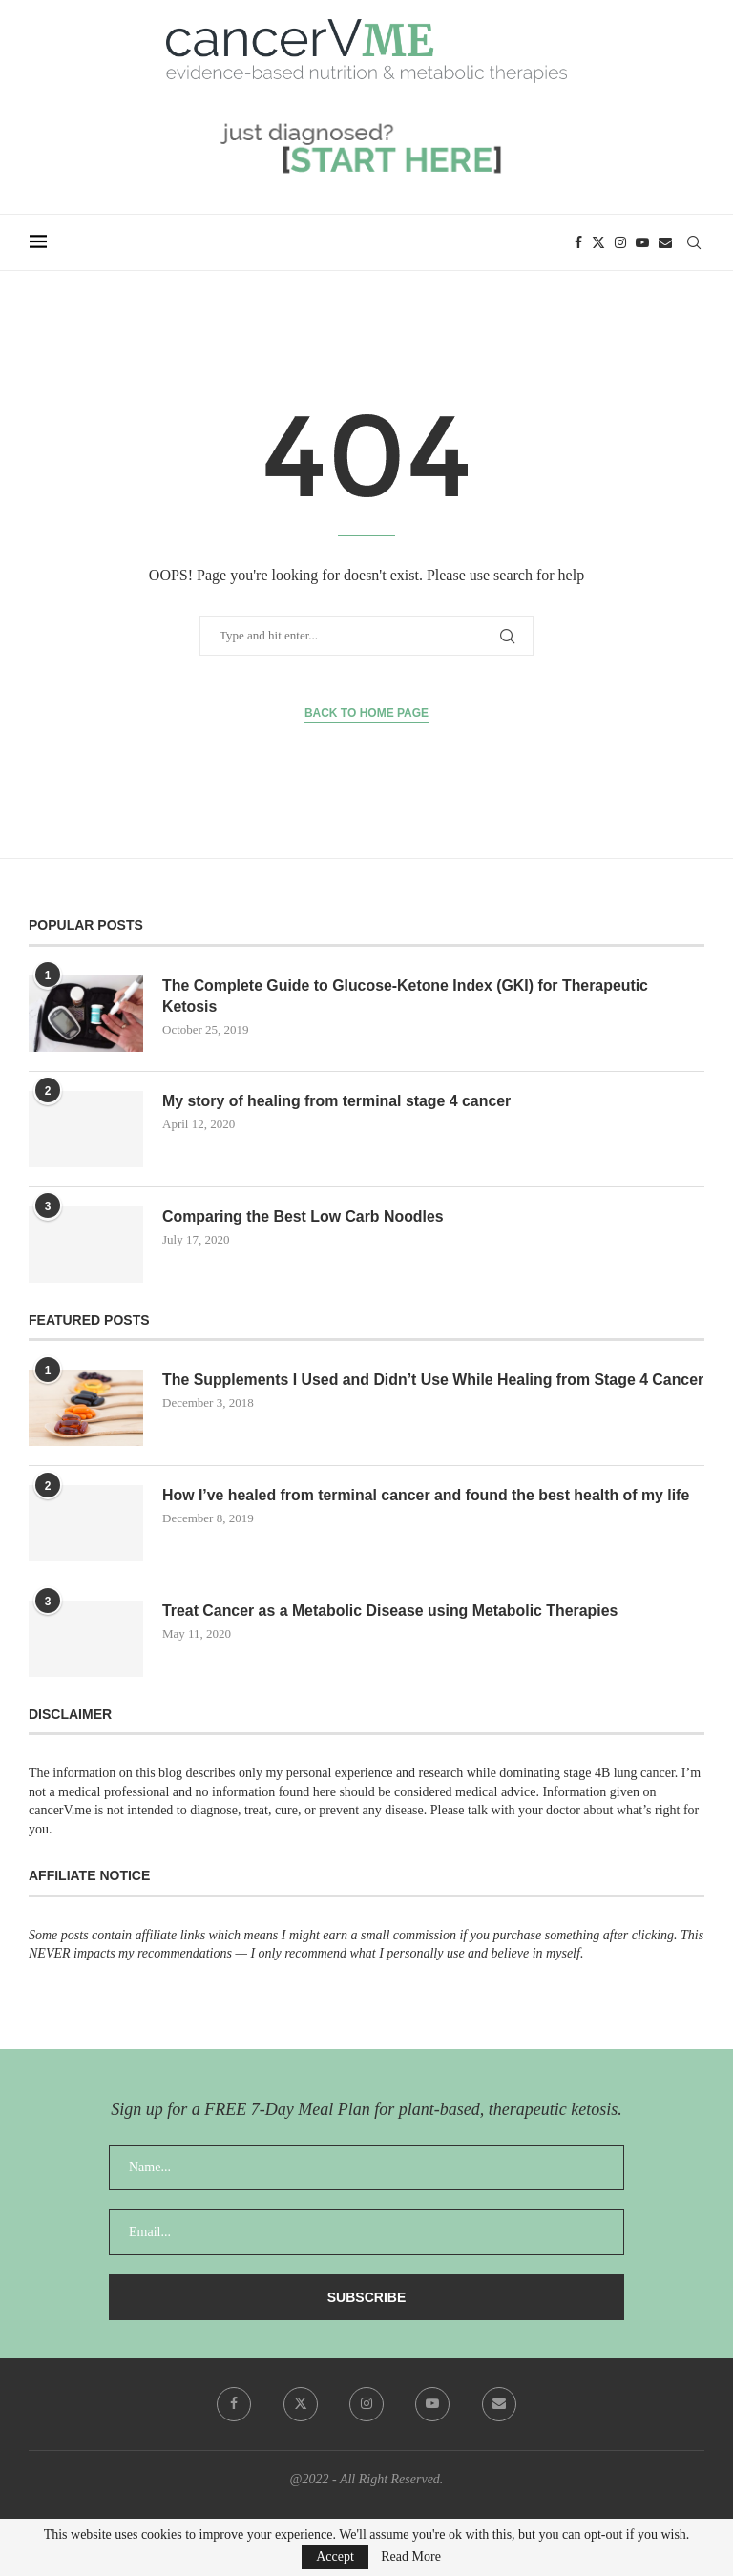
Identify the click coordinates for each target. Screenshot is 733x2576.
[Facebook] (579, 242)
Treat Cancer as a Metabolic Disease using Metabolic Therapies (391, 1610)
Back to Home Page (366, 713)
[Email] (666, 242)
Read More (411, 2557)
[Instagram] (621, 242)
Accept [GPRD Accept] (335, 2556)
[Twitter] (599, 242)
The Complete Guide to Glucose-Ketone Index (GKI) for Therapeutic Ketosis (407, 996)
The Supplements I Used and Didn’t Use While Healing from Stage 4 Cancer (407, 1390)
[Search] (694, 242)
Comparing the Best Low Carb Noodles (304, 1216)
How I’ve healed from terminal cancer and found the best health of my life (428, 1495)
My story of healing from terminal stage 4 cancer (337, 1101)
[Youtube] (643, 242)
